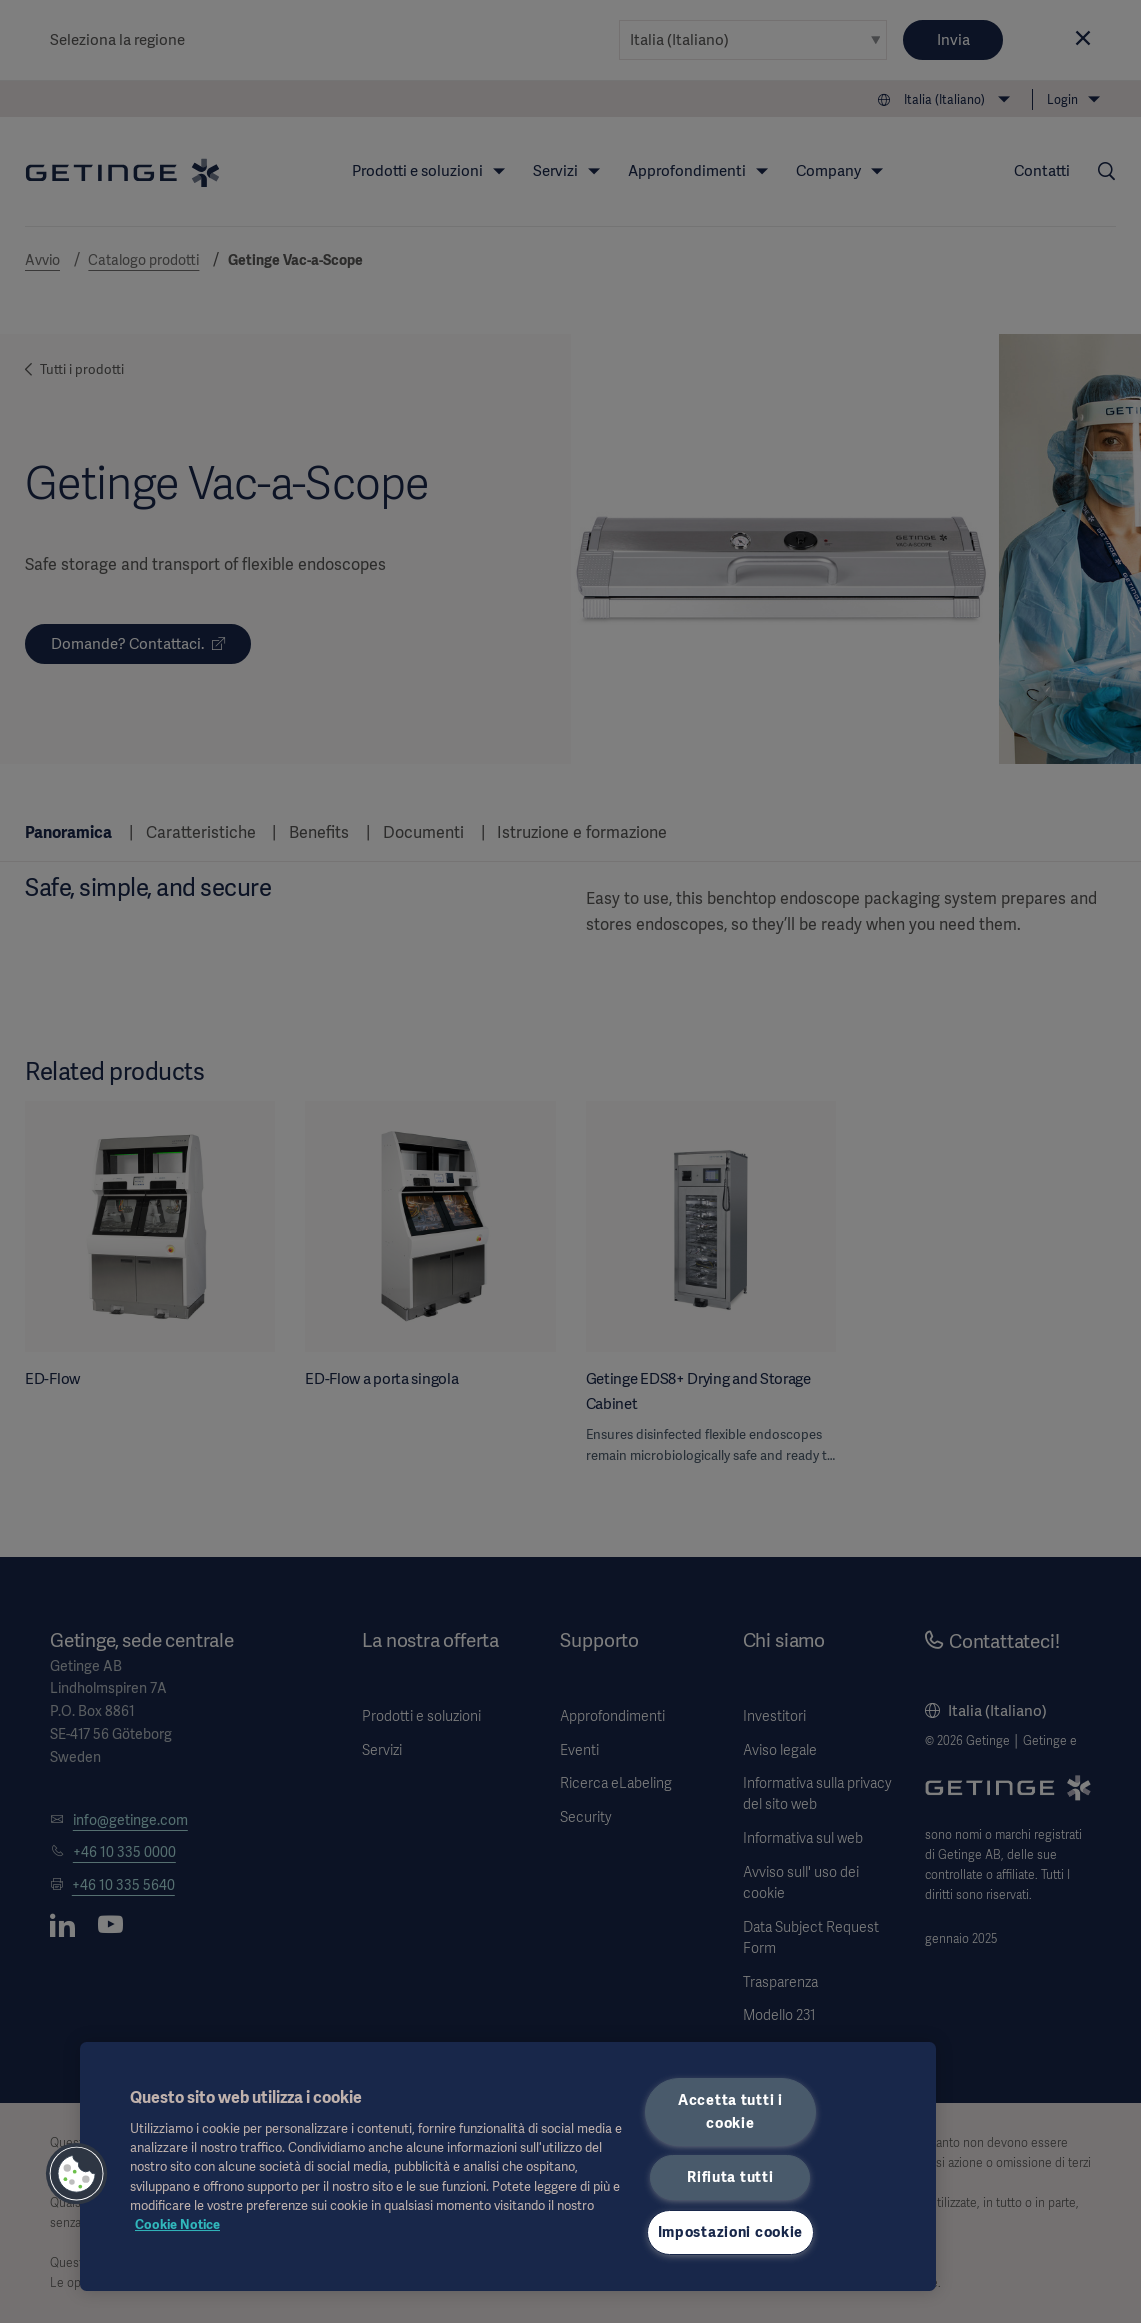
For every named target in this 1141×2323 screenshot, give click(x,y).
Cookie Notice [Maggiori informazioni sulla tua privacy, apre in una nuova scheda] (177, 2224)
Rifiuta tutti (730, 2177)
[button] (77, 2174)
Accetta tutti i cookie (730, 2111)
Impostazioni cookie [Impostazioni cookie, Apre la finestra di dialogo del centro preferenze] (731, 2232)
